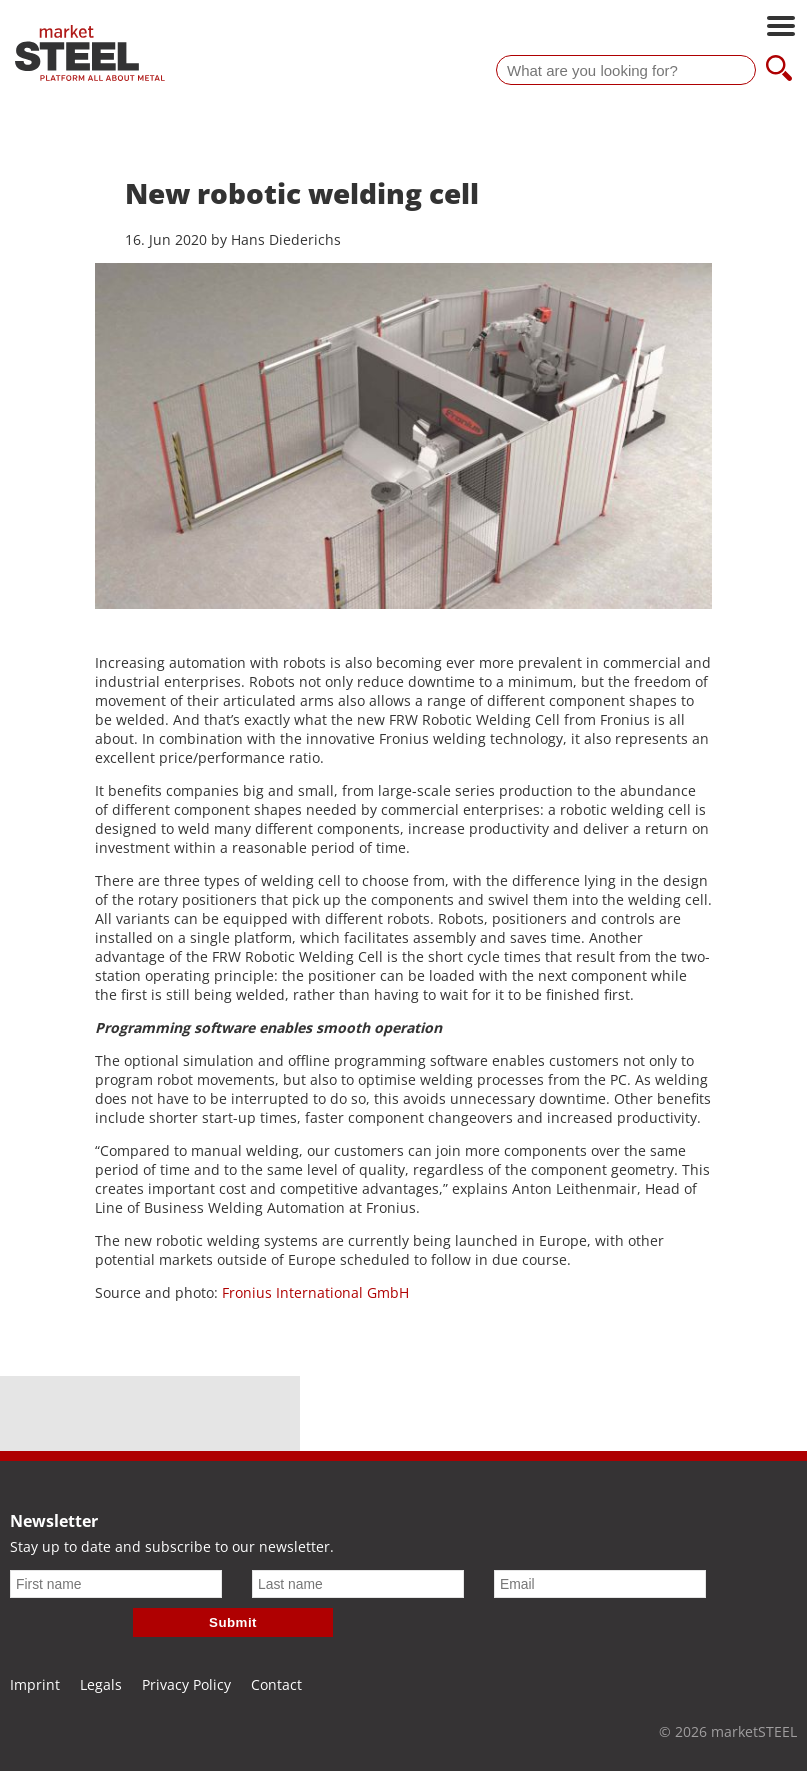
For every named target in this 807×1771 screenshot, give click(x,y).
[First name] (116, 1584)
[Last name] (358, 1584)
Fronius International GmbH (315, 1292)
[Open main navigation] (781, 28)
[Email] (600, 1584)
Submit (233, 1622)
